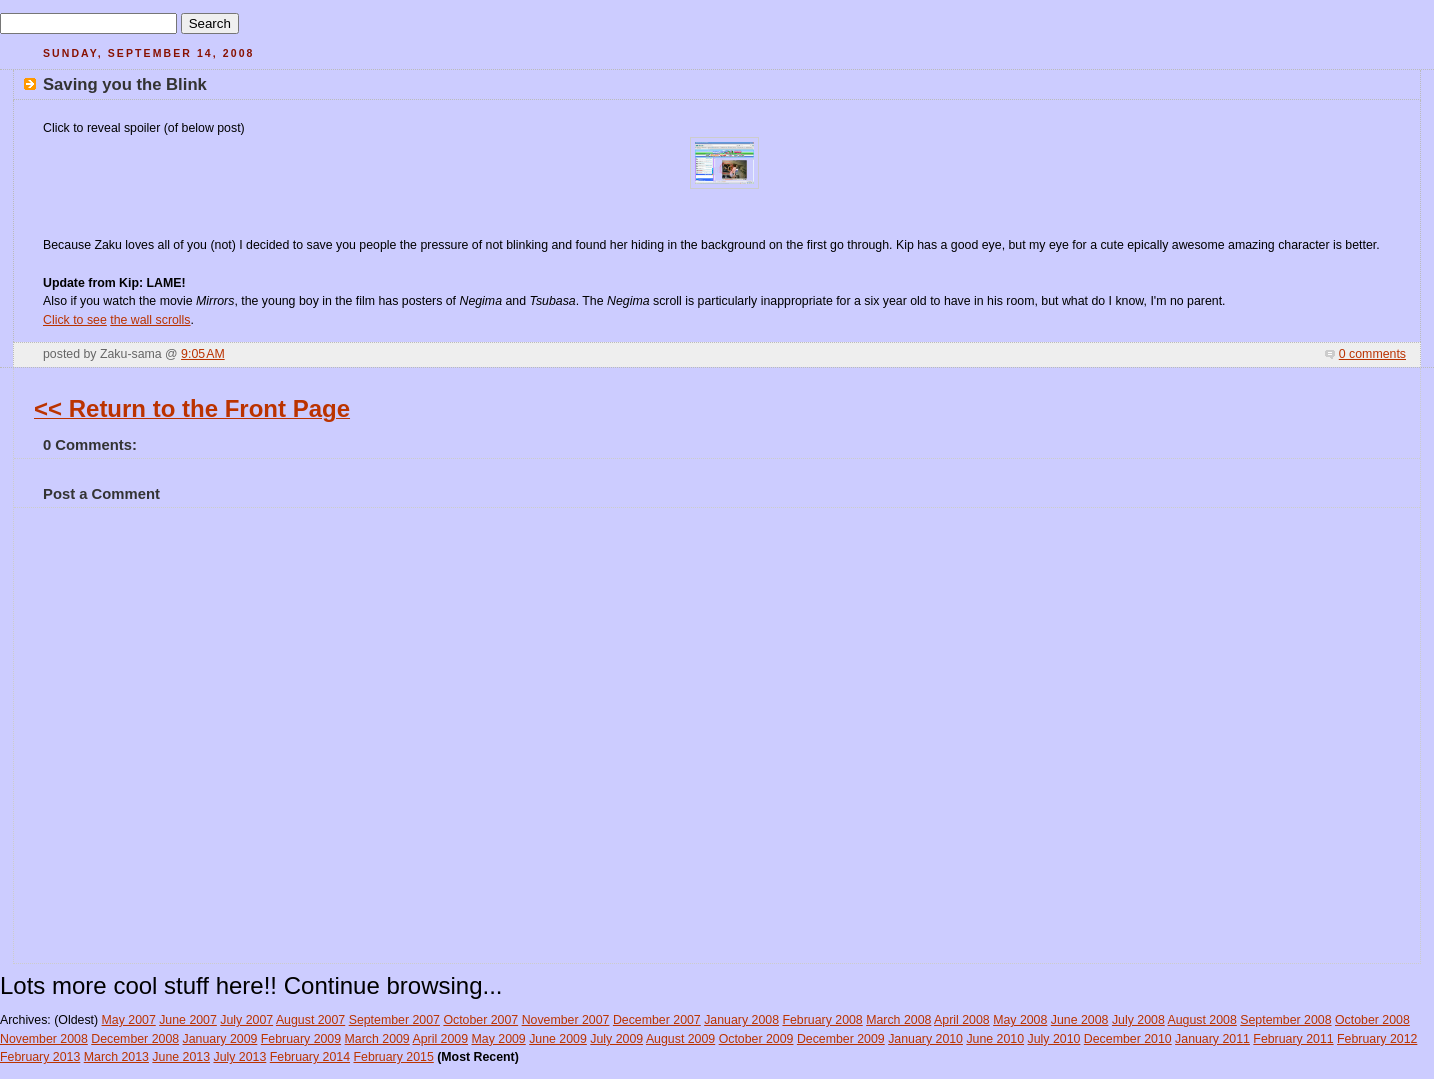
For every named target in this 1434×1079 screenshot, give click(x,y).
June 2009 (558, 1039)
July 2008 (1138, 1020)
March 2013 (116, 1057)
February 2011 (1293, 1039)
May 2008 (1020, 1020)
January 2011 (1212, 1039)
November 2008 (44, 1039)
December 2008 (135, 1039)
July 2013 (239, 1057)
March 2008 (898, 1020)
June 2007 (188, 1020)
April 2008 (962, 1020)
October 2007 (480, 1020)
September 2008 (1285, 1020)
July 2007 (246, 1020)
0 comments (1372, 354)
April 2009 (440, 1039)
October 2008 (1372, 1020)
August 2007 (310, 1020)
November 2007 (566, 1020)
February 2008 (822, 1020)
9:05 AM (203, 354)
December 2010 (1128, 1039)
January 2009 (220, 1039)
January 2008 (741, 1020)
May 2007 (129, 1020)
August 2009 (680, 1039)
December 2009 (841, 1039)
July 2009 (616, 1039)
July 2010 (1054, 1039)
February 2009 (301, 1039)
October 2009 (756, 1039)
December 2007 (657, 1020)
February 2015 (393, 1057)
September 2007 (394, 1020)
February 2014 (310, 1057)
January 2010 (925, 1039)
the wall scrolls (150, 320)
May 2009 (499, 1039)
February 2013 (40, 1057)
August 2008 (1202, 1020)
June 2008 (1080, 1020)
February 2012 (1377, 1039)
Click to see (75, 320)
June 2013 (181, 1057)
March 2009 (377, 1039)
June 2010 (995, 1039)
